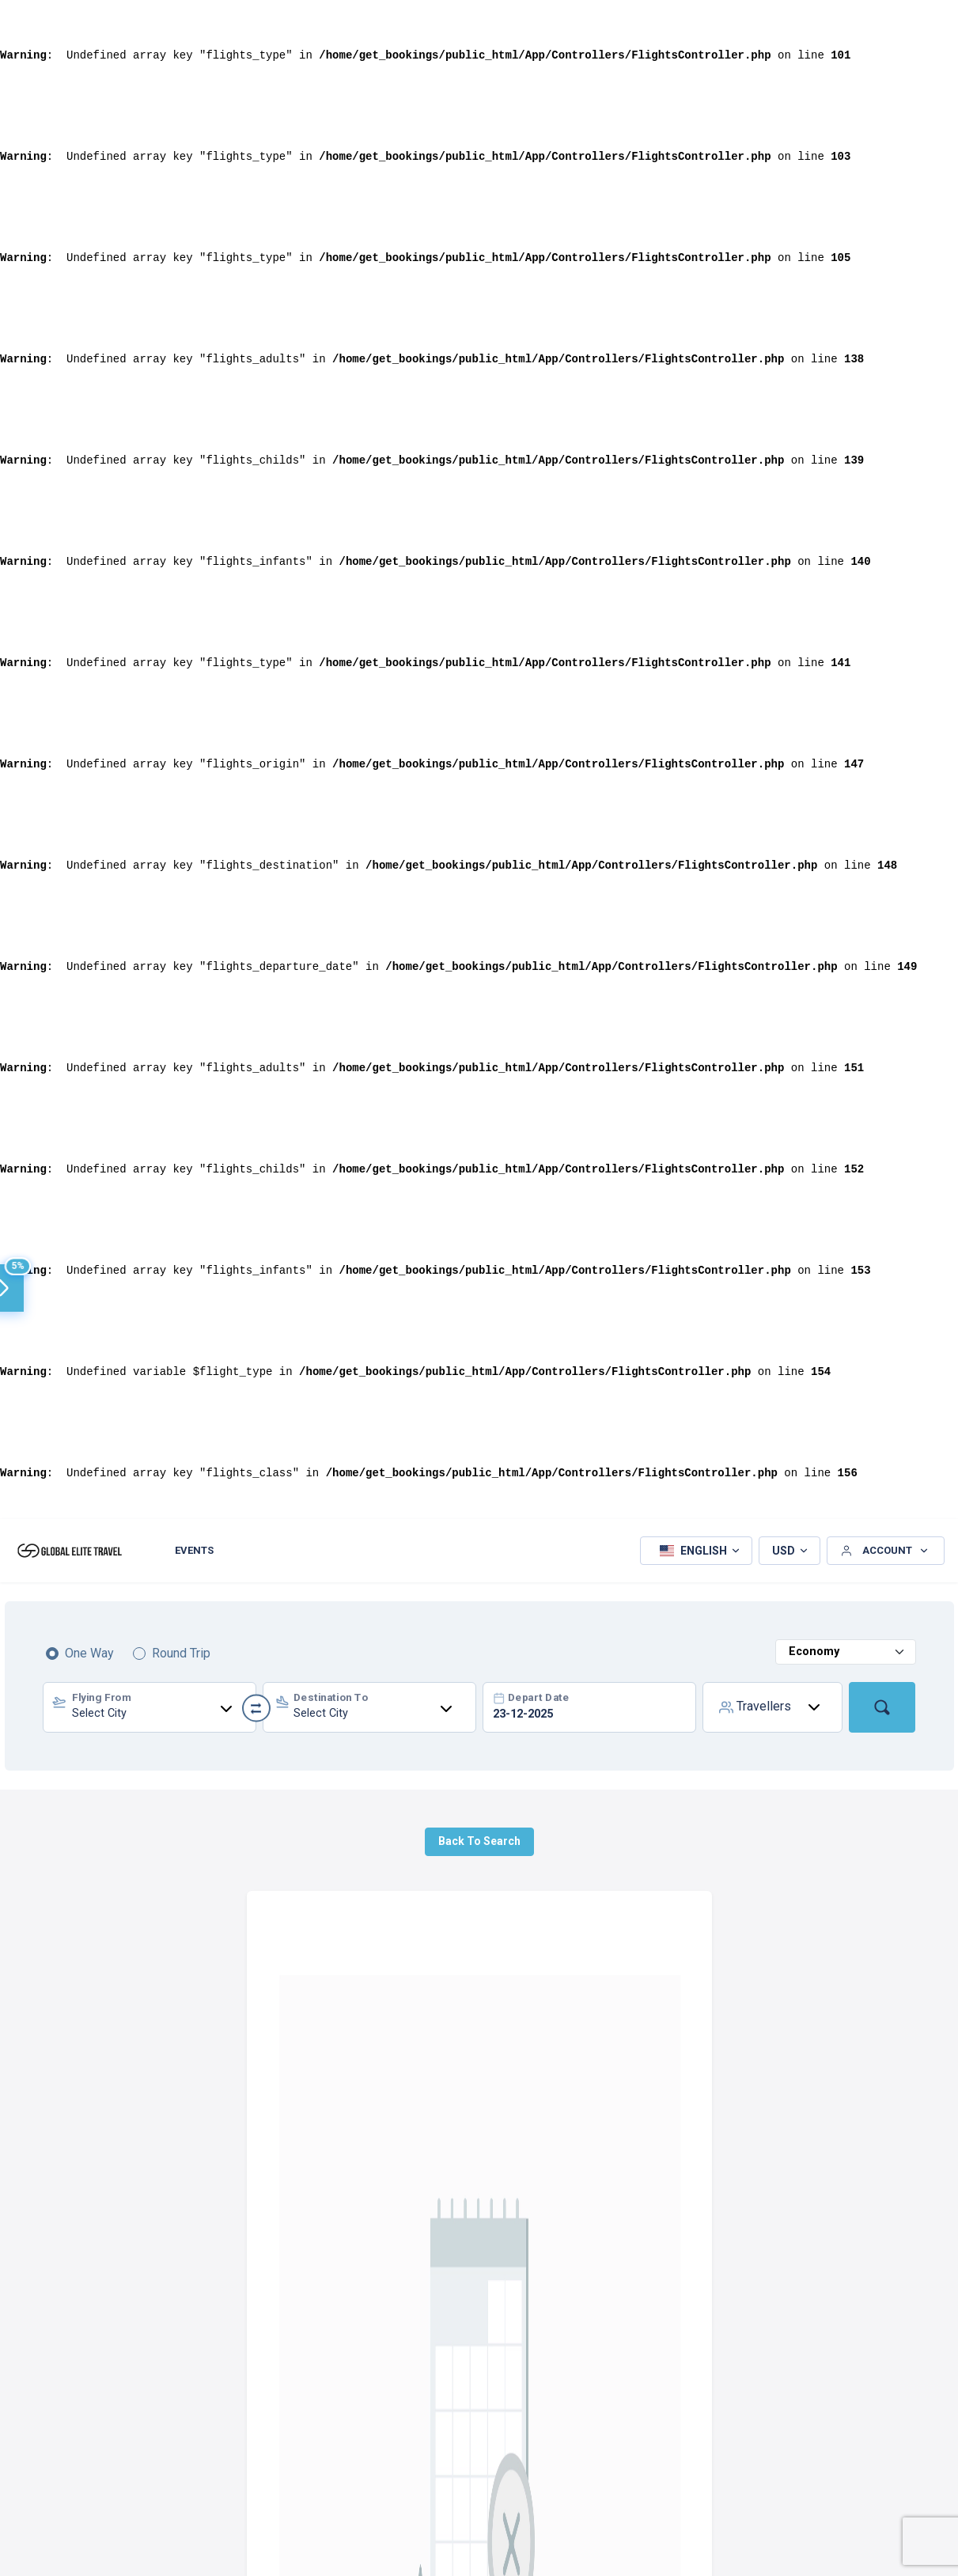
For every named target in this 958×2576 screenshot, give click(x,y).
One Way (89, 1653)
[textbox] (149, 1710)
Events (194, 1550)
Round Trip (181, 1653)
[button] (696, 1550)
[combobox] (149, 1707)
